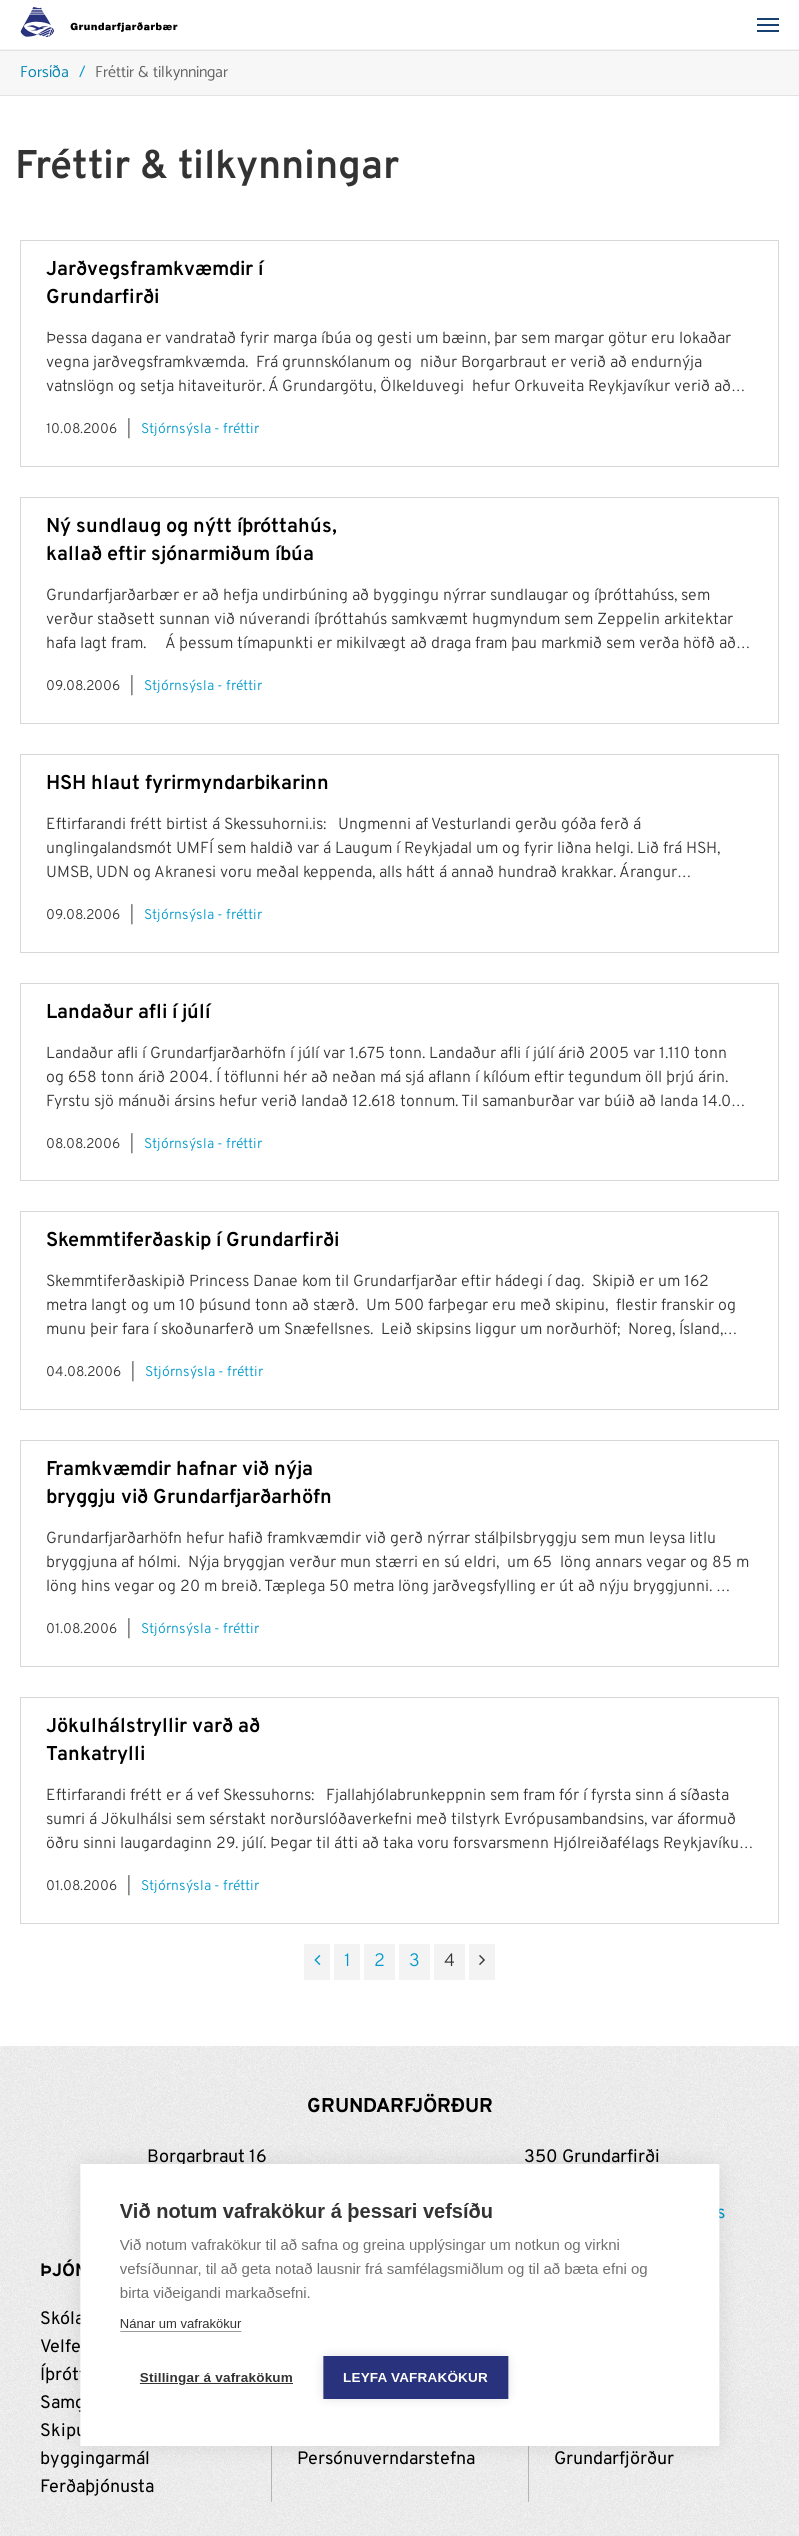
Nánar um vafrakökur (180, 2323)
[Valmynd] (774, 25)
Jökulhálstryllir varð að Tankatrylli (153, 1741)
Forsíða (44, 73)
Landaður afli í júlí (128, 1013)
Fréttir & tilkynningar (161, 73)
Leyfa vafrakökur (415, 2377)
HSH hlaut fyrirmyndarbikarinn (187, 784)
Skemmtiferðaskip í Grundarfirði (192, 1241)
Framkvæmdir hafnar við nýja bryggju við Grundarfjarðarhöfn (189, 1484)
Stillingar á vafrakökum (216, 2377)
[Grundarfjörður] (104, 25)
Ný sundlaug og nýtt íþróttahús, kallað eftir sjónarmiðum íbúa (191, 541)
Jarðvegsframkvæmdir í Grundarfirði (154, 284)
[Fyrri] (317, 1962)
